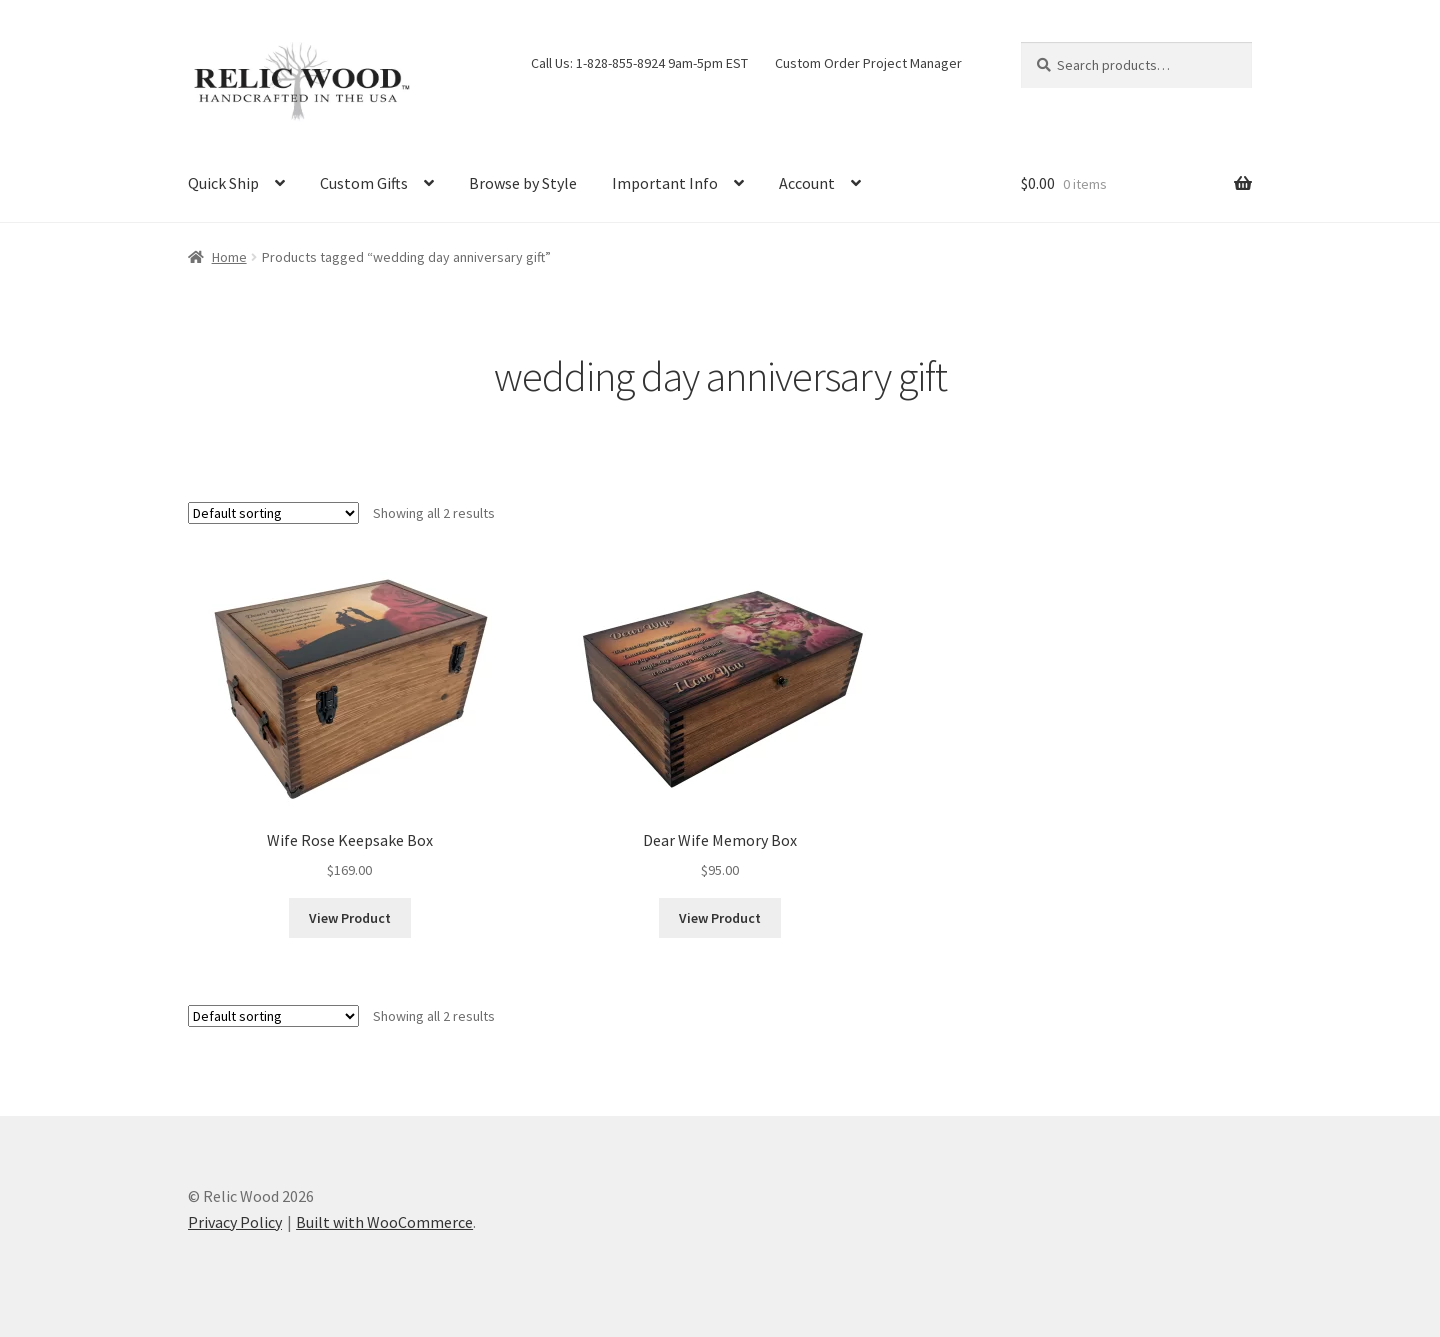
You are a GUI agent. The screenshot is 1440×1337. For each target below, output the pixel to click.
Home (229, 257)
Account (807, 183)
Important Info (665, 183)
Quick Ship (223, 183)
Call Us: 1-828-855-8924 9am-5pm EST (639, 63)
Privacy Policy (235, 1222)
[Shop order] (273, 513)
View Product (350, 918)
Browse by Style (523, 183)
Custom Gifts (364, 183)
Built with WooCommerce (384, 1222)
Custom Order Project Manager (868, 63)
